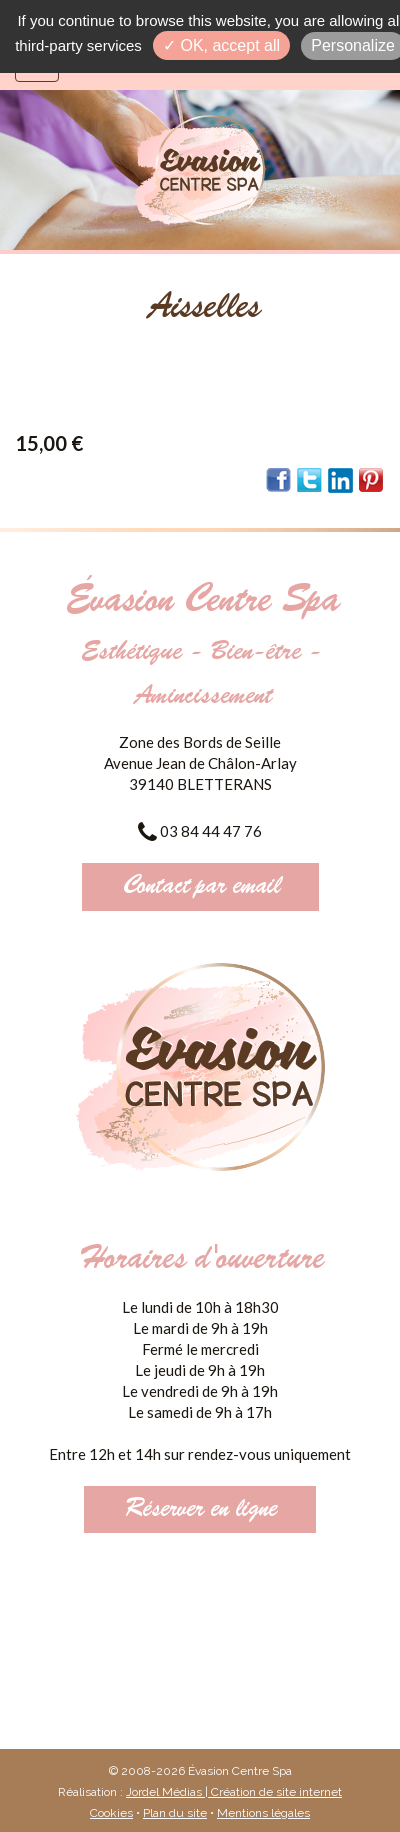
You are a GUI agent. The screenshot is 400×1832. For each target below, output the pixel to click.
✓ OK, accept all (221, 45)
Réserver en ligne (200, 1509)
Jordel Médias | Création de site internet (234, 1792)
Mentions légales (263, 1813)
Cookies (111, 1813)
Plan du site (175, 1813)
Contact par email (200, 886)
